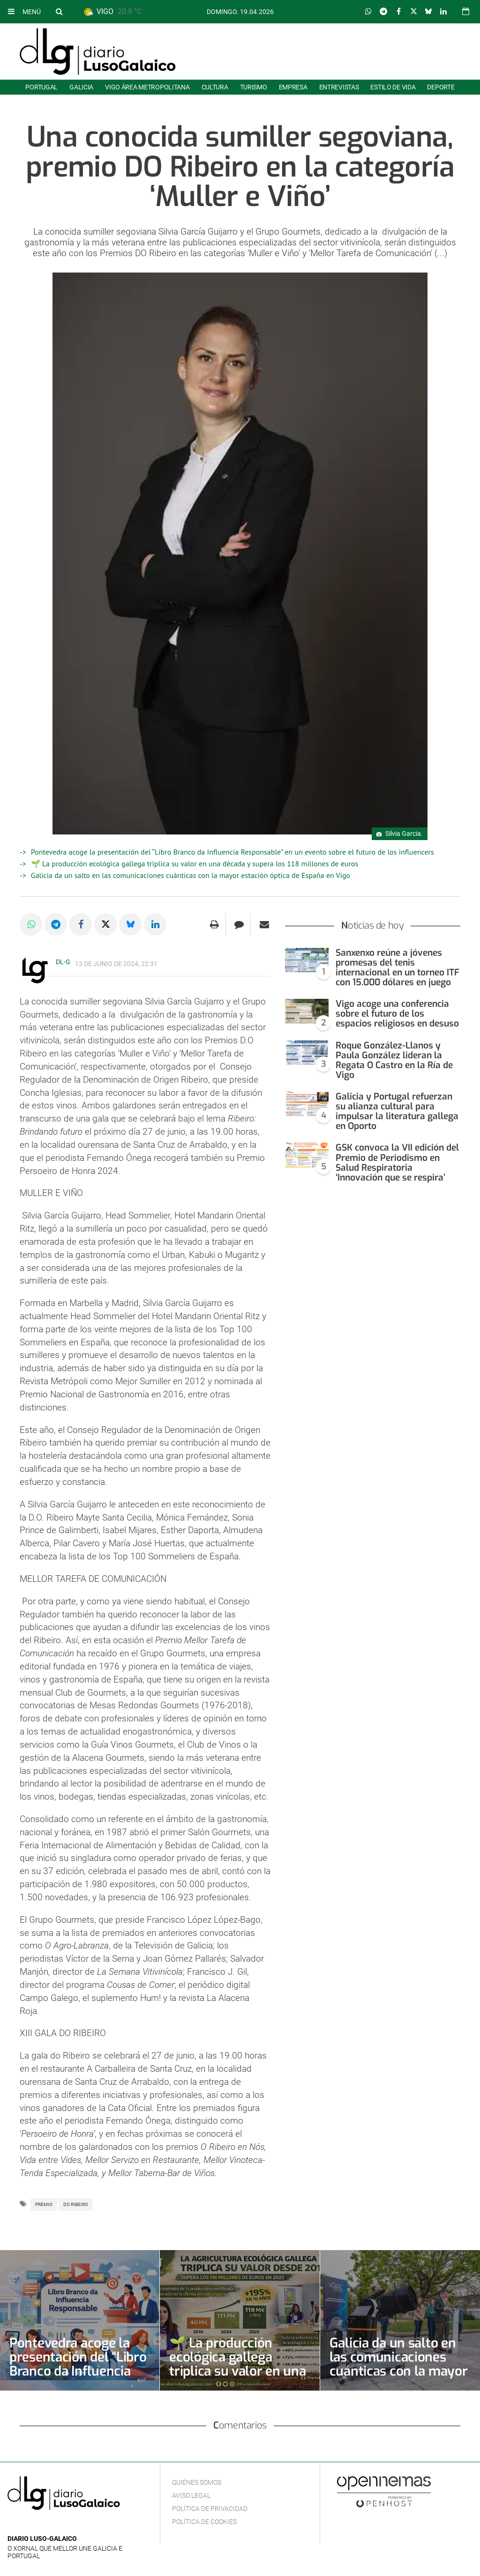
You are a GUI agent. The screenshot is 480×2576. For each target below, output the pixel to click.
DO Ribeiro (75, 2204)
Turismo (253, 87)
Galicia (81, 87)
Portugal (41, 87)
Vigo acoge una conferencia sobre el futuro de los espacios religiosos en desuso (397, 1013)
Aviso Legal (191, 2495)
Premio (43, 2204)
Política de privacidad (210, 2508)
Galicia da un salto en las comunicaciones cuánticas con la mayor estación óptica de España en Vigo (190, 875)
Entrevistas (339, 87)
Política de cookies (204, 2521)
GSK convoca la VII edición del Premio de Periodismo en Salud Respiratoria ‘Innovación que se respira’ (397, 1162)
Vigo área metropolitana (147, 87)
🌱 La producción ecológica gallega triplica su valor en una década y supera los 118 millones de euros (194, 863)
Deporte (440, 87)
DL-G (63, 962)
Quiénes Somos (196, 2482)
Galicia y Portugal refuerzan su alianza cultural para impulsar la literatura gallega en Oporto (397, 1111)
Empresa (293, 87)
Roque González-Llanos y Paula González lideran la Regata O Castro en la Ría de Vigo (394, 1060)
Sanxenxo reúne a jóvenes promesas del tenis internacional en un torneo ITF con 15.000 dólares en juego (397, 967)
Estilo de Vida (392, 87)
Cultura (215, 87)
